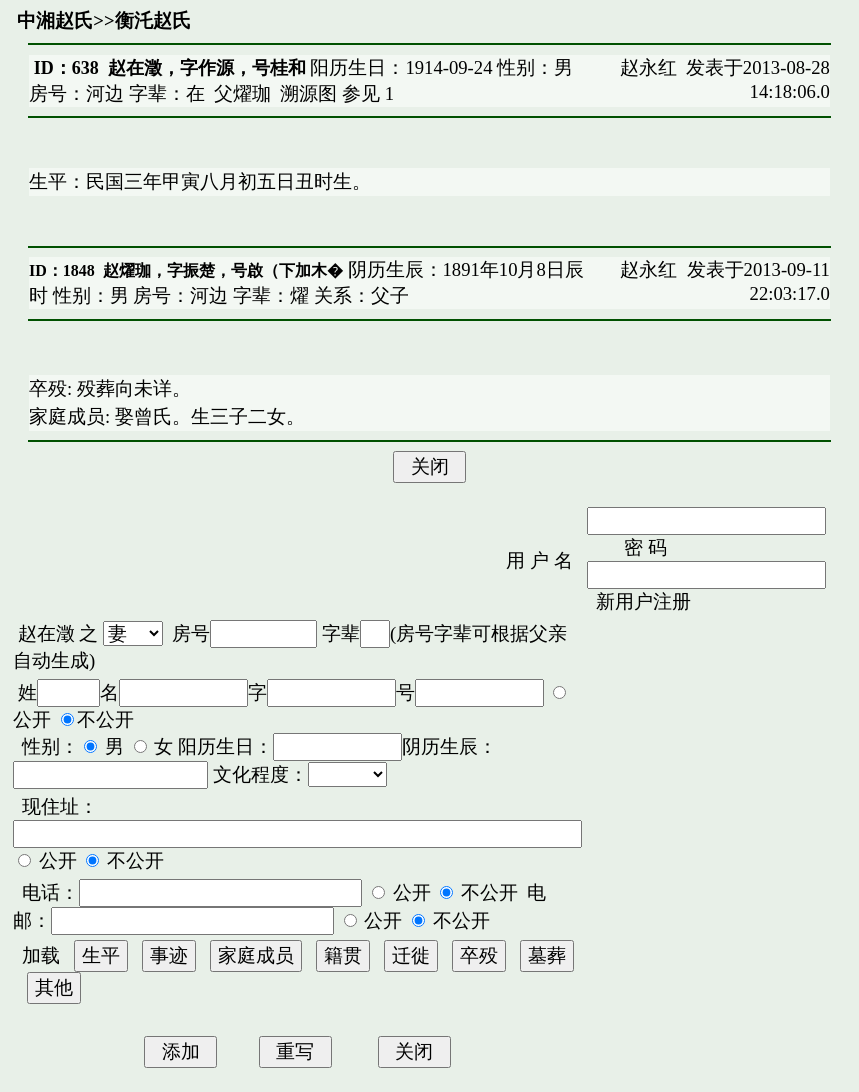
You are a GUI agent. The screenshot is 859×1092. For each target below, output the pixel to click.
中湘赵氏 (55, 20)
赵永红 (648, 67)
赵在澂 (46, 633)
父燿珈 (242, 93)
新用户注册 (643, 601)
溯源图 (308, 93)
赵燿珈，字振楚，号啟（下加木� (223, 270)
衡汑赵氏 (153, 20)
